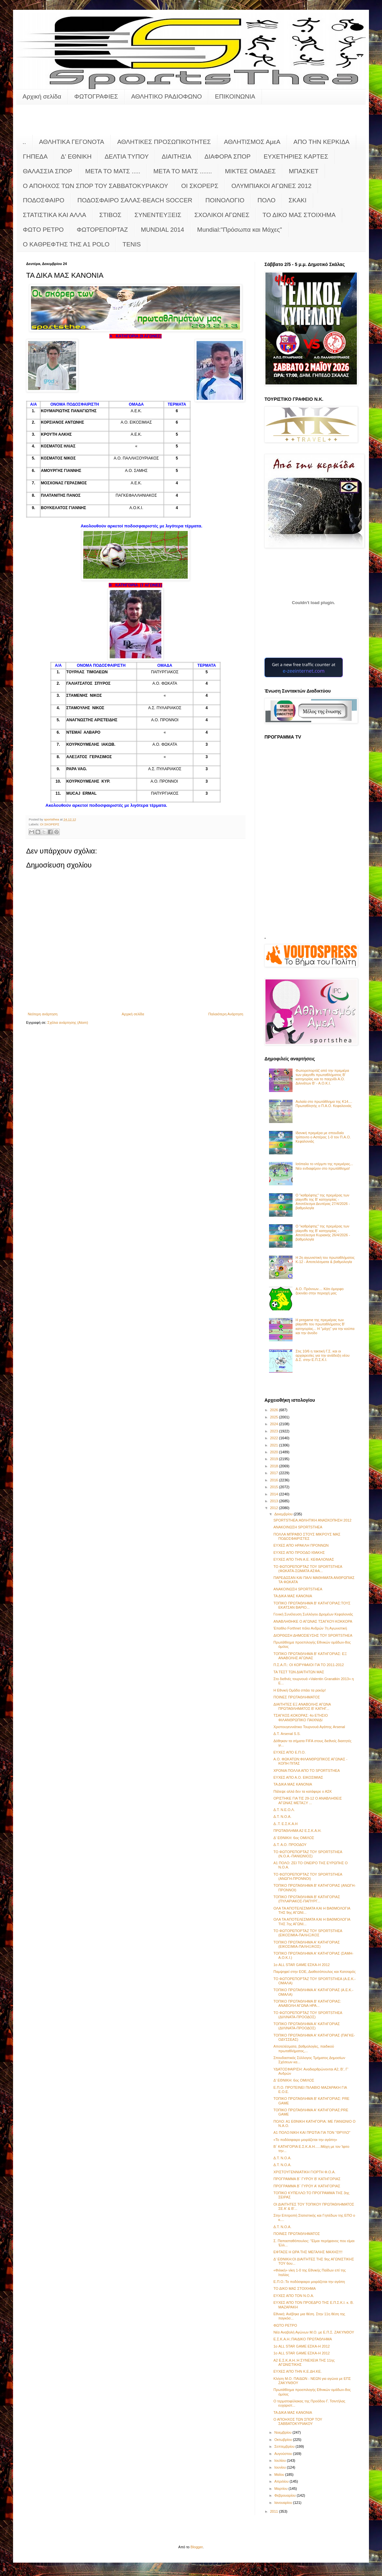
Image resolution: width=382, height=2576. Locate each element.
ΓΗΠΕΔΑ (35, 156)
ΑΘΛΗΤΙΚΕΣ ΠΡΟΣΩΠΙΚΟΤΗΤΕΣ (164, 141)
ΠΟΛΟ (267, 200)
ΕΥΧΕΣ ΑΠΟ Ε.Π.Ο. (289, 1752)
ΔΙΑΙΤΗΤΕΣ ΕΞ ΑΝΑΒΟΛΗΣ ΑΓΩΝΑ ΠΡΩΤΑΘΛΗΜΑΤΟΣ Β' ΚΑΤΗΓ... (301, 1706)
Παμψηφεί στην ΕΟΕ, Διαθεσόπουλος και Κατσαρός (314, 1972)
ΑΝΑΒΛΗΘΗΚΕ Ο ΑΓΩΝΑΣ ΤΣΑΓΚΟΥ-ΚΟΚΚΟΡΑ (312, 1621)
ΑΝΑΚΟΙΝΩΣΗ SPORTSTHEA (297, 1527)
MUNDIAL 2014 (162, 229)
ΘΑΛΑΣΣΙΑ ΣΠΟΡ (47, 171)
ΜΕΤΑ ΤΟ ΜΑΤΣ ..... (112, 171)
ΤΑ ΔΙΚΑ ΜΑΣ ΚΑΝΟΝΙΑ (292, 1596)
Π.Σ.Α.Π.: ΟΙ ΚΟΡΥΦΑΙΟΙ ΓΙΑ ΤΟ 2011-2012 (308, 1665)
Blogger (197, 2547)
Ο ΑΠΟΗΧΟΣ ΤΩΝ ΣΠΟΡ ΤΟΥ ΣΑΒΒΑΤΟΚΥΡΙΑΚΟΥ (95, 185)
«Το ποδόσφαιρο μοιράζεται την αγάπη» (305, 2140)
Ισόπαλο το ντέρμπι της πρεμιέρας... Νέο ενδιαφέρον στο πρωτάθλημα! (324, 1166)
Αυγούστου (283, 2454)
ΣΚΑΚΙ (298, 200)
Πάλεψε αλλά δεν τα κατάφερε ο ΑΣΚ (302, 1791)
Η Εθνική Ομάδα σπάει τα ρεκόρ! (299, 1690)
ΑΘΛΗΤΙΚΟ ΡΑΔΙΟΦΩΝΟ (166, 96)
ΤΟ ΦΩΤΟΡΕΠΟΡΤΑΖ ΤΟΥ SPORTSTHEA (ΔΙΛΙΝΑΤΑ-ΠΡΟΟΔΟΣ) (307, 2015)
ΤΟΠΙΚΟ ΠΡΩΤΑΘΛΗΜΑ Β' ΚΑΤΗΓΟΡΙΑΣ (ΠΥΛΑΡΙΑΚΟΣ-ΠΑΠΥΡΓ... (306, 1899)
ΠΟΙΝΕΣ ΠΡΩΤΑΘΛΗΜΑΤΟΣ (296, 1697)
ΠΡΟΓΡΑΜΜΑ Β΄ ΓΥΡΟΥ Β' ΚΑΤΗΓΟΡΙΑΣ (306, 2179)
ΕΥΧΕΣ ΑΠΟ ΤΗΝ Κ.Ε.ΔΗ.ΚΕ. (297, 2371)
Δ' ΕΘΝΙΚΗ (76, 156)
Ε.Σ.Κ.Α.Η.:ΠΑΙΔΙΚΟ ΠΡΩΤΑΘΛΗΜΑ (302, 2339)
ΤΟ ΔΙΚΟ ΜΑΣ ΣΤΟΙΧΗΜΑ (299, 214)
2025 (274, 1417)
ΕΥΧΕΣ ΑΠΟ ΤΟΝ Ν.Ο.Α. (293, 2296)
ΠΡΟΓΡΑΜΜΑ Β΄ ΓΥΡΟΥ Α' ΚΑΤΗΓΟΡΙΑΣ (306, 2186)
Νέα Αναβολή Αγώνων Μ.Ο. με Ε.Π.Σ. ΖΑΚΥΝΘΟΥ (313, 2332)
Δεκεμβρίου (284, 1514)
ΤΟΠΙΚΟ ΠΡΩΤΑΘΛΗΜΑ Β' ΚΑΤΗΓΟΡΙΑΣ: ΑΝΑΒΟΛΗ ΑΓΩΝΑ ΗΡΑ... (307, 2003)
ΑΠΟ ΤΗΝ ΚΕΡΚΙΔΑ (322, 141)
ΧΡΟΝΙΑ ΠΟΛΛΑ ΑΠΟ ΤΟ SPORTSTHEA (306, 1770)
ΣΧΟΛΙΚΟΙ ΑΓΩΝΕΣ (221, 214)
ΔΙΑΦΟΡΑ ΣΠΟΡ (227, 156)
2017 (274, 1473)
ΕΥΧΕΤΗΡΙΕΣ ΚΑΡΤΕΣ (295, 156)
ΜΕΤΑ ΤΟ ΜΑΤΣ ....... (182, 171)
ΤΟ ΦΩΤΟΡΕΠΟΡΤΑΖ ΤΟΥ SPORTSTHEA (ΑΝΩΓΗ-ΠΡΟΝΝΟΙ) (307, 1876)
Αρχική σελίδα (42, 96)
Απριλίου (282, 2481)
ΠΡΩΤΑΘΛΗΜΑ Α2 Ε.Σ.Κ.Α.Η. (297, 1831)
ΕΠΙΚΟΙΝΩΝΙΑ (235, 96)
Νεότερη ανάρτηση (42, 1014)
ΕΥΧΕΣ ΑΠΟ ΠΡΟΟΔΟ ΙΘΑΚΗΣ (299, 1552)
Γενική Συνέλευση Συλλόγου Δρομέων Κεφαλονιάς (313, 1614)
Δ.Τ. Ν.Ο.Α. (282, 1817)
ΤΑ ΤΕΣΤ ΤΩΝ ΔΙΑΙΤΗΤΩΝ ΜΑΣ (298, 1672)
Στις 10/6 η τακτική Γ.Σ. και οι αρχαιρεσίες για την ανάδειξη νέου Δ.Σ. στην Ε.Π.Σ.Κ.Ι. (322, 1355)
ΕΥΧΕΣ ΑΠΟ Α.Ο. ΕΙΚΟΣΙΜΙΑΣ (298, 1777)
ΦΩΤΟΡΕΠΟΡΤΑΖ (102, 229)
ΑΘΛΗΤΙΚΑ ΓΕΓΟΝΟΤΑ (71, 141)
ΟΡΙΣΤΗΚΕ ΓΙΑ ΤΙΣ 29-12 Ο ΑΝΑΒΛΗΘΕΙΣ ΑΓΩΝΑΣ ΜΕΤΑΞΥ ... (307, 1800)
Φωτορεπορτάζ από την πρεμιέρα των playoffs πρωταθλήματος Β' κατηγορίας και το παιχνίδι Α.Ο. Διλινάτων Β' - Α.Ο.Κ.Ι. (322, 1077)
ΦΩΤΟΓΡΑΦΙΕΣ (96, 96)
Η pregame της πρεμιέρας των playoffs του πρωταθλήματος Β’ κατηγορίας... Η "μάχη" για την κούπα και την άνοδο (325, 1326)
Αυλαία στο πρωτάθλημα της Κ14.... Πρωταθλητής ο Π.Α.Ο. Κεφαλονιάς (323, 1104)
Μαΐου (279, 2474)
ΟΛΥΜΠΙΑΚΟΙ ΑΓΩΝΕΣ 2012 (271, 185)
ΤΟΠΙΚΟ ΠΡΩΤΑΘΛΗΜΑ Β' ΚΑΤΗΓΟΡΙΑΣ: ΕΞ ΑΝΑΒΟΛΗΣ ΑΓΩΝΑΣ (310, 1656)
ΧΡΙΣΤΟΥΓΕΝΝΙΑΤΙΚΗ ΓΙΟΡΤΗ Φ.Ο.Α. (304, 2172)
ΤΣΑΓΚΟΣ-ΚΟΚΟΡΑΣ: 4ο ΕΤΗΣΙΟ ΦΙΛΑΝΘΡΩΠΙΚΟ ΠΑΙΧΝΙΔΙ (300, 1717)
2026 (274, 1410)
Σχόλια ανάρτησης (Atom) (67, 1022)
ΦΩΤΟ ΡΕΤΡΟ (43, 229)
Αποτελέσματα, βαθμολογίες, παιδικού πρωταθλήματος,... (303, 2048)
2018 (274, 1466)
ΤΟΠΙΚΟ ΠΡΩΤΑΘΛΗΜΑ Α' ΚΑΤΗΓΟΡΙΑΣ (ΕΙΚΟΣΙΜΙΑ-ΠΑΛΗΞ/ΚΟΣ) (306, 1944)
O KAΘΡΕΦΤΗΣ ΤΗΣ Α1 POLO (66, 244)
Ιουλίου (280, 2460)
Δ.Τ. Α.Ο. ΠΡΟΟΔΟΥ (289, 1845)
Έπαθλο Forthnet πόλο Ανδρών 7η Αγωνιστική (310, 1628)
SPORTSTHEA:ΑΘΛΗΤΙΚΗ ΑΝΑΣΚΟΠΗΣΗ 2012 (312, 1520)
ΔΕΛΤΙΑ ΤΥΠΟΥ (126, 156)
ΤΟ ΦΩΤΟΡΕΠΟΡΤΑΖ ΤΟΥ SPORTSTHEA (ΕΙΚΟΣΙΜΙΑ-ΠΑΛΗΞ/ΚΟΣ (307, 1933)
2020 (274, 1452)
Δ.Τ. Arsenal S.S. (286, 1734)
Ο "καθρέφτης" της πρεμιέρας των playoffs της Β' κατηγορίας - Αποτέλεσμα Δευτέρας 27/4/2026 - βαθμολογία (322, 1201)
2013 (274, 1501)
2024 (274, 1424)
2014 (274, 1494)
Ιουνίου (280, 2467)
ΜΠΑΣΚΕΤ (304, 171)
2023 (274, 1431)
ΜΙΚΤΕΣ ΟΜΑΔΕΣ (250, 171)
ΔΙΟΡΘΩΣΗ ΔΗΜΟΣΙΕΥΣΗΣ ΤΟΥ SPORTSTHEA (312, 1635)
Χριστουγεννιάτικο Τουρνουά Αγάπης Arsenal (309, 1727)
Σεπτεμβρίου (284, 2446)
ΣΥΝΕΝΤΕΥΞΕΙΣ (158, 214)
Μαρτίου (281, 2488)
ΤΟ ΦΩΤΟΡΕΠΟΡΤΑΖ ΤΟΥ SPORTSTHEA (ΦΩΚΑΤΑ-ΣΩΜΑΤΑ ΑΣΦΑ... (307, 1569)
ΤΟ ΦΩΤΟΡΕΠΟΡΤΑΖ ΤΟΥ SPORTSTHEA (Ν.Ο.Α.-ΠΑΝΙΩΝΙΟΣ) (307, 1854)
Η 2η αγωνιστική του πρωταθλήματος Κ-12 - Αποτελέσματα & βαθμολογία (325, 1260)
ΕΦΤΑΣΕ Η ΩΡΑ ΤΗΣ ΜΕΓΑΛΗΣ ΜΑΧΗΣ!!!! (307, 2252)
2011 (274, 2511)
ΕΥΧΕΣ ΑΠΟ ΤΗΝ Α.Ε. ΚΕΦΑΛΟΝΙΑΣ (303, 1559)
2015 (274, 1487)
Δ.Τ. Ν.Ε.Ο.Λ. (283, 1810)
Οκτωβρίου (283, 2440)
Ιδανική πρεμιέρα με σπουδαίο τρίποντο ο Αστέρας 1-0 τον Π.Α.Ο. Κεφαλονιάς (323, 1137)
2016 (274, 1480)
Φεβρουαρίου (285, 2495)
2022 (274, 1438)
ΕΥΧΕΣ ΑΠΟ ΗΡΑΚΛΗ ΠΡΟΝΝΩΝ (300, 1545)
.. (24, 141)
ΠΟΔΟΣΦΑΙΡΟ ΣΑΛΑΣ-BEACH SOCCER (134, 200)
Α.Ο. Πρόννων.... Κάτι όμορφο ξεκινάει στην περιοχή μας (319, 1291)
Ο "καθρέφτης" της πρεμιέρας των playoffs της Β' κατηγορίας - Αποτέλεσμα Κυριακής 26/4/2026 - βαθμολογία (322, 1232)
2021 (274, 1445)
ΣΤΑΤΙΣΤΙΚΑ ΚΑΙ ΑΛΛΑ (54, 214)
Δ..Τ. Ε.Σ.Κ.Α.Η (285, 1824)
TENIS (131, 244)
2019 (274, 1459)
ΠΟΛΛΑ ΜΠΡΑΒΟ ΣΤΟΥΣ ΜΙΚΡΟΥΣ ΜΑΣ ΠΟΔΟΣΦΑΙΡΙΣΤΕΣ (306, 1536)
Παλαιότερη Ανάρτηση (225, 1014)
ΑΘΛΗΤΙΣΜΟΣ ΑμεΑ (252, 141)
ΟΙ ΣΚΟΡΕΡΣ (199, 185)
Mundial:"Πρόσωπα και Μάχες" (239, 229)
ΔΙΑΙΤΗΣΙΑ (176, 156)
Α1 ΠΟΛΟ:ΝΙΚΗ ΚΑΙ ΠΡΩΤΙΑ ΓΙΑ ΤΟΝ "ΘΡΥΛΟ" (311, 2132)
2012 (274, 1508)
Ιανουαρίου (283, 2503)
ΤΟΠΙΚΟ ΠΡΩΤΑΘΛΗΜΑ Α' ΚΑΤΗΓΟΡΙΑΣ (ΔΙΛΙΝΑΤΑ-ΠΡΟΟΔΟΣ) (306, 2026)
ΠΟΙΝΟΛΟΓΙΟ (225, 200)
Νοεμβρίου (283, 2432)
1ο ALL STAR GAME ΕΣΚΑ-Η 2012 (301, 1965)
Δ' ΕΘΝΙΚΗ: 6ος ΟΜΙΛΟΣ (293, 1838)
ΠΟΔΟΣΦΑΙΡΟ (43, 200)
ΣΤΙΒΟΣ (110, 214)
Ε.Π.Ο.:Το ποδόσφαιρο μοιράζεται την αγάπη (309, 2282)
